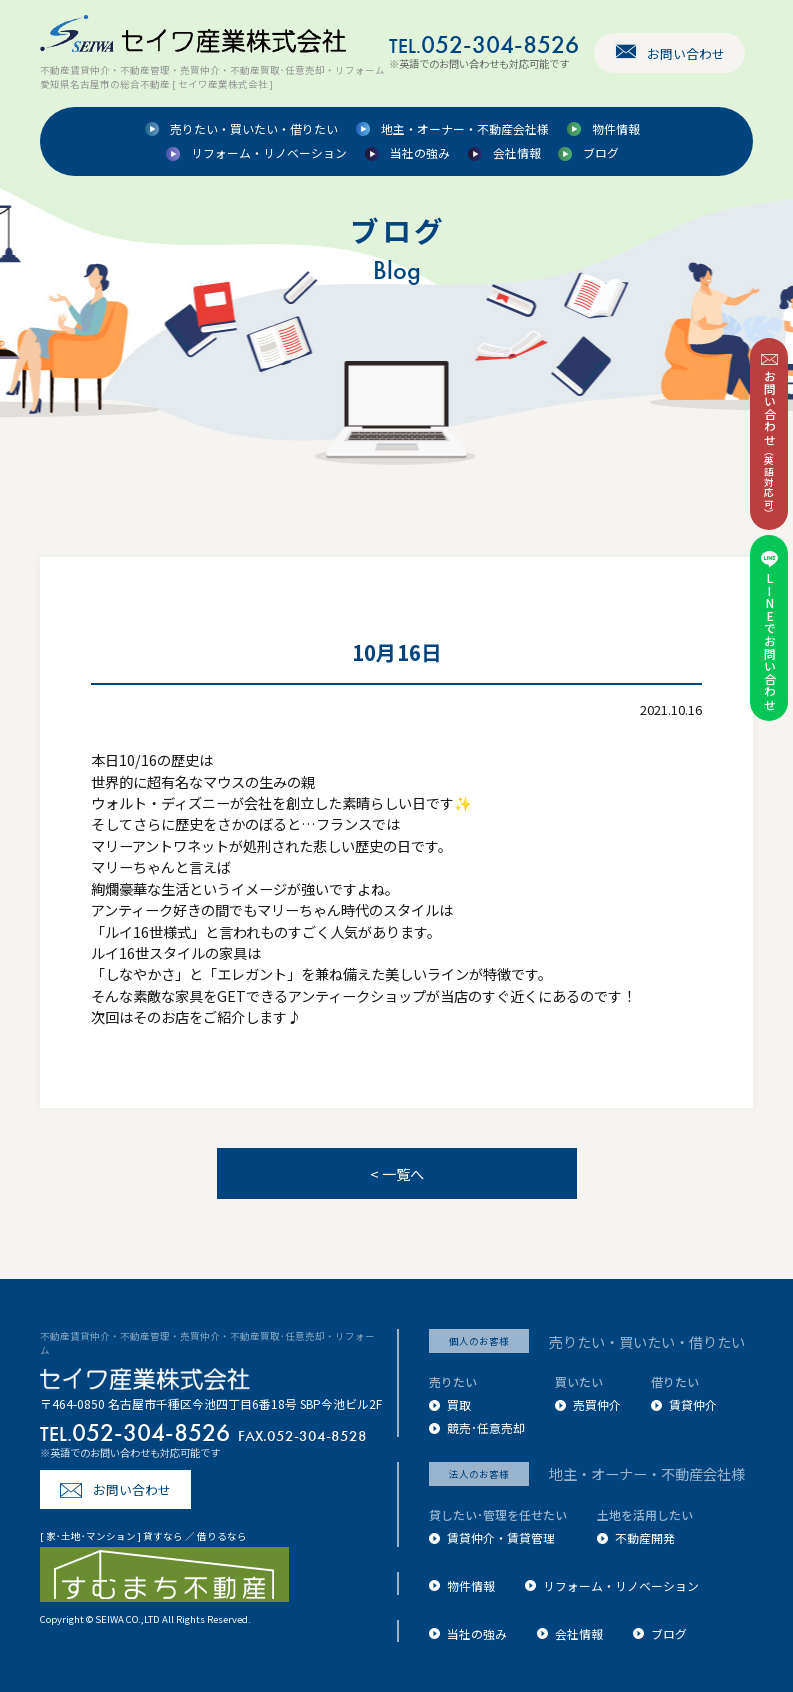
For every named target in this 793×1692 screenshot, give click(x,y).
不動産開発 (645, 1537)
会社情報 (517, 153)
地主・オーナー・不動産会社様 (465, 129)
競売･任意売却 (486, 1427)
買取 (459, 1404)
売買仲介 (597, 1404)
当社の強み (420, 153)
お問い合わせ (686, 53)
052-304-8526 (484, 44)
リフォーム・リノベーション (269, 153)
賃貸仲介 (693, 1404)
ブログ (601, 153)
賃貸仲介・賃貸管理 (501, 1537)
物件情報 (616, 129)
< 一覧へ (397, 1173)
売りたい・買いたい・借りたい (254, 129)
